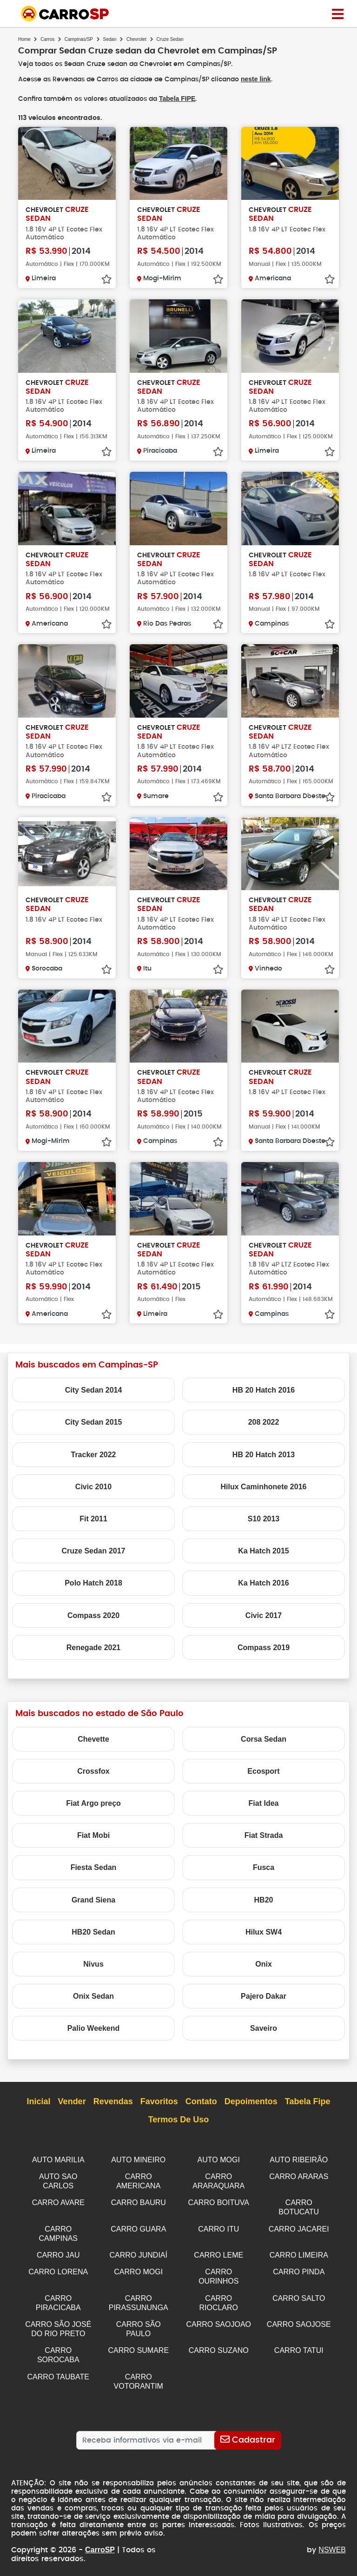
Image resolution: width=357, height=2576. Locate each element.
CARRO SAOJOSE (299, 2318)
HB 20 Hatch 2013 (263, 1454)
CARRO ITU (218, 2226)
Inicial (39, 2101)
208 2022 (263, 1421)
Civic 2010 (93, 1486)
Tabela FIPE (177, 98)
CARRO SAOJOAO (218, 2318)
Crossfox (93, 1770)
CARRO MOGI (138, 2267)
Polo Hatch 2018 (93, 1582)
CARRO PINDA (298, 2267)
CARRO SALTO (298, 2293)
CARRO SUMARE (138, 2343)
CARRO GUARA (138, 2226)
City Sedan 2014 (93, 1389)
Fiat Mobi (93, 1834)
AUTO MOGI (219, 2159)
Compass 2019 (264, 1647)
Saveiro (263, 2027)
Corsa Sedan (263, 1738)
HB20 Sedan (93, 1931)
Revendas (113, 2101)
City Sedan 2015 (93, 1421)
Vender (72, 2101)
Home (24, 39)
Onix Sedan (93, 1995)
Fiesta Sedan (94, 1866)
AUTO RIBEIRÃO (299, 2159)
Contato (201, 2101)
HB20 (263, 1899)
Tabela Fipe (308, 2101)
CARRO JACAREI (299, 2226)
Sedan (110, 39)
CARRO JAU (58, 2251)
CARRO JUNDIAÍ (138, 2251)
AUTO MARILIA (58, 2159)
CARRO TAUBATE (58, 2368)
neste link (257, 79)
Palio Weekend (93, 2027)
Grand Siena (93, 1899)
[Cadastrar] (247, 2431)
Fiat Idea (264, 1802)
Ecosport (263, 1770)
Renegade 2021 (93, 1647)
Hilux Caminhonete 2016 (264, 1486)
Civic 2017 (263, 1614)
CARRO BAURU (138, 2200)
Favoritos (159, 2101)
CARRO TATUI (299, 2343)
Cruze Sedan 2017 (94, 1550)
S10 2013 (264, 1518)
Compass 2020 (93, 1614)
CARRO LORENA (58, 2267)
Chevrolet (136, 39)
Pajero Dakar (263, 1995)
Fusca (263, 1866)
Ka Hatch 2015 (263, 1550)
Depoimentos (251, 2101)
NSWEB (332, 2540)
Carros (47, 39)
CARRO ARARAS (298, 2175)
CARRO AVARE (58, 2200)
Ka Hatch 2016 (263, 1582)
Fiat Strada (264, 1834)
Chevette (93, 1738)
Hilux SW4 (263, 1931)
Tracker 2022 (93, 1454)
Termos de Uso (178, 2119)
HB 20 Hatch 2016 (263, 1389)
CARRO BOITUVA (218, 2200)
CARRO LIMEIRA (299, 2251)
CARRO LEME (218, 2251)
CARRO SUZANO (219, 2343)
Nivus (93, 1963)
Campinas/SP (79, 39)
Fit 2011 (93, 1518)
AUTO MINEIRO (138, 2159)
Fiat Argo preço (93, 1802)
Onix (263, 1963)
